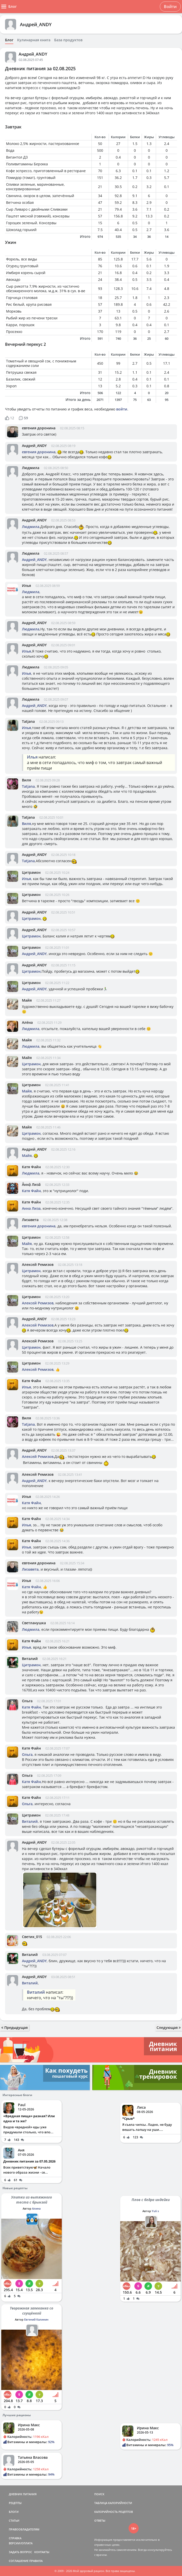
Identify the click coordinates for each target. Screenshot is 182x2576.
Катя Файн (31, 1166)
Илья (26, 585)
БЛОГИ (14, 2512)
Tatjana (28, 721)
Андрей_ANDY (36, 24)
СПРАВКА (15, 2538)
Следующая (169, 2027)
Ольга (27, 1700)
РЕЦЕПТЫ (15, 2503)
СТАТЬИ (14, 2520)
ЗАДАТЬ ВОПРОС (20, 2552)
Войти (170, 6)
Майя (27, 1000)
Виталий (30, 1658)
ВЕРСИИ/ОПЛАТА (21, 2543)
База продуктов (68, 40)
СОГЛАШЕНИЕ (18, 2561)
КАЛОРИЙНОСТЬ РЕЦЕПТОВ (113, 2512)
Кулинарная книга (33, 40)
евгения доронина (38, 428)
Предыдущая (14, 2027)
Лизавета (30, 1219)
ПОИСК (99, 2494)
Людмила (30, 467)
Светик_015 (32, 1936)
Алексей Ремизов (37, 1264)
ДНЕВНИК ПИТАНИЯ (23, 2494)
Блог (9, 40)
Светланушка (34, 1622)
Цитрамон (31, 872)
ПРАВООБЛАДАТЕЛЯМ (24, 2529)
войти (121, 409)
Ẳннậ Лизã (31, 1184)
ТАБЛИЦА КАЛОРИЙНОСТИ (113, 2503)
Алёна (27, 1022)
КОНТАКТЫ (41, 2552)
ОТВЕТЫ (99, 2520)
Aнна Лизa (31, 1208)
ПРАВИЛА (36, 2561)
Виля (26, 780)
